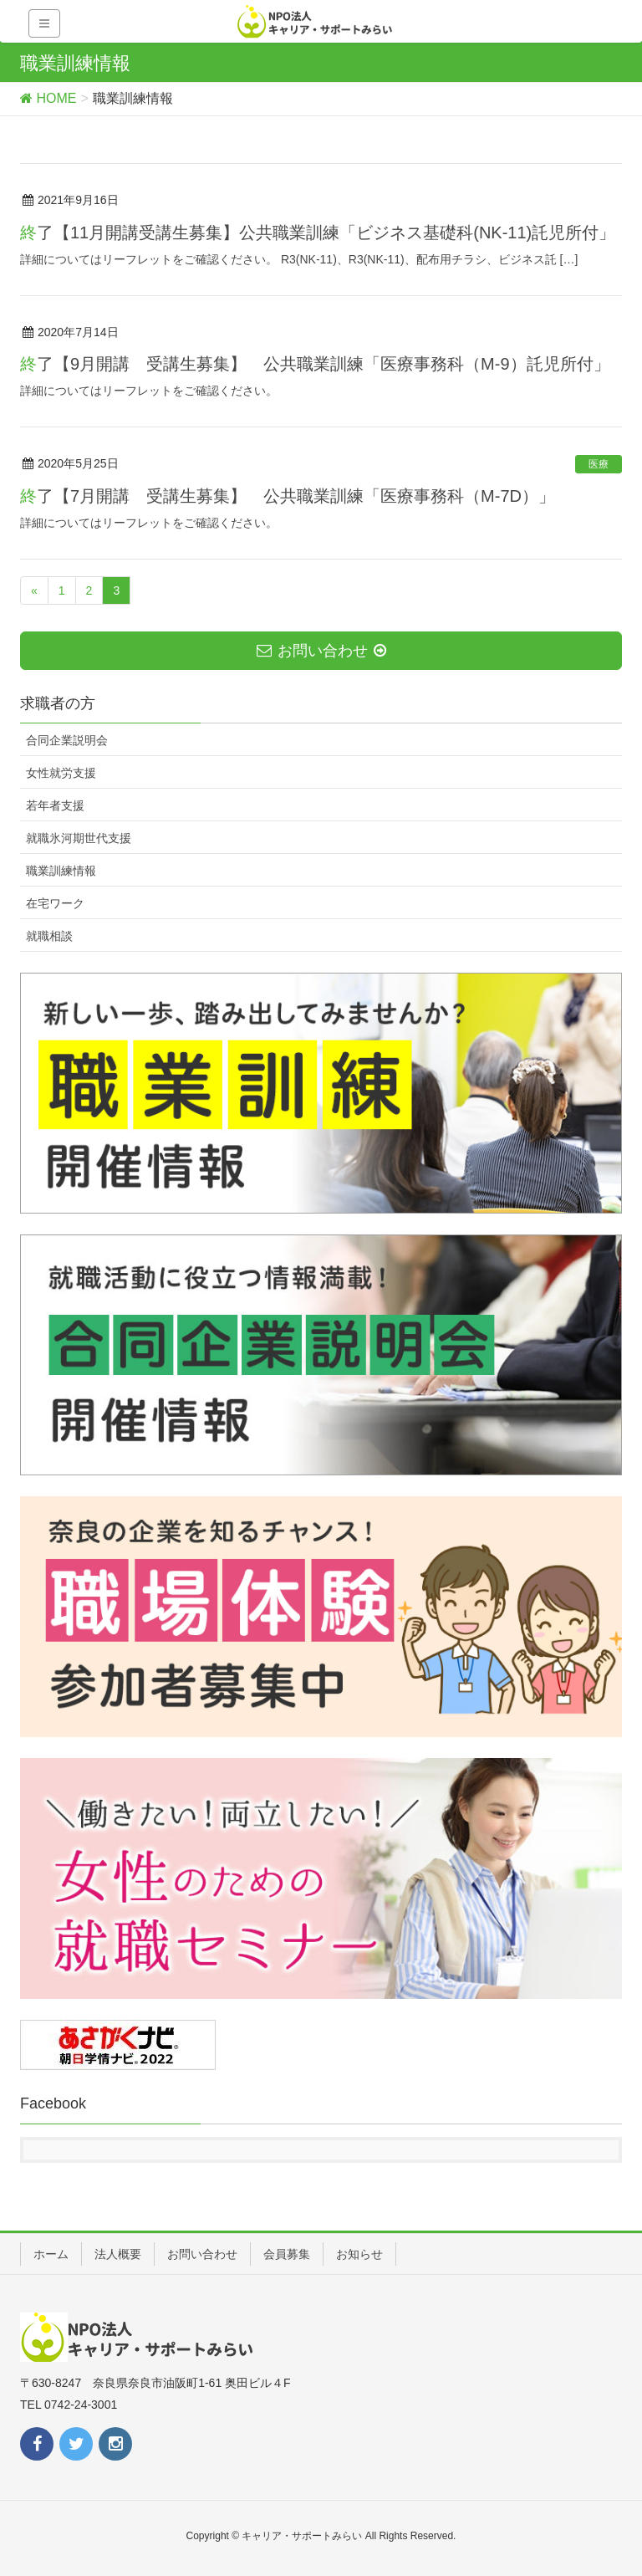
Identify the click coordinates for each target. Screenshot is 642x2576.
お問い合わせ (202, 2254)
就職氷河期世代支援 (78, 838)
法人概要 (117, 2254)
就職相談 (49, 936)
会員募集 (286, 2254)
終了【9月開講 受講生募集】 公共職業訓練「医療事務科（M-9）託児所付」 (315, 364)
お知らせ (359, 2254)
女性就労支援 (61, 772)
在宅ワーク (55, 903)
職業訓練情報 (61, 870)
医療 (598, 464)
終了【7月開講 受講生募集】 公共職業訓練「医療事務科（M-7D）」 (287, 496)
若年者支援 (55, 805)
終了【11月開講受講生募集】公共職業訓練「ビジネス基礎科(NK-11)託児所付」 (317, 232)
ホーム (51, 2254)
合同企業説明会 (67, 740)
